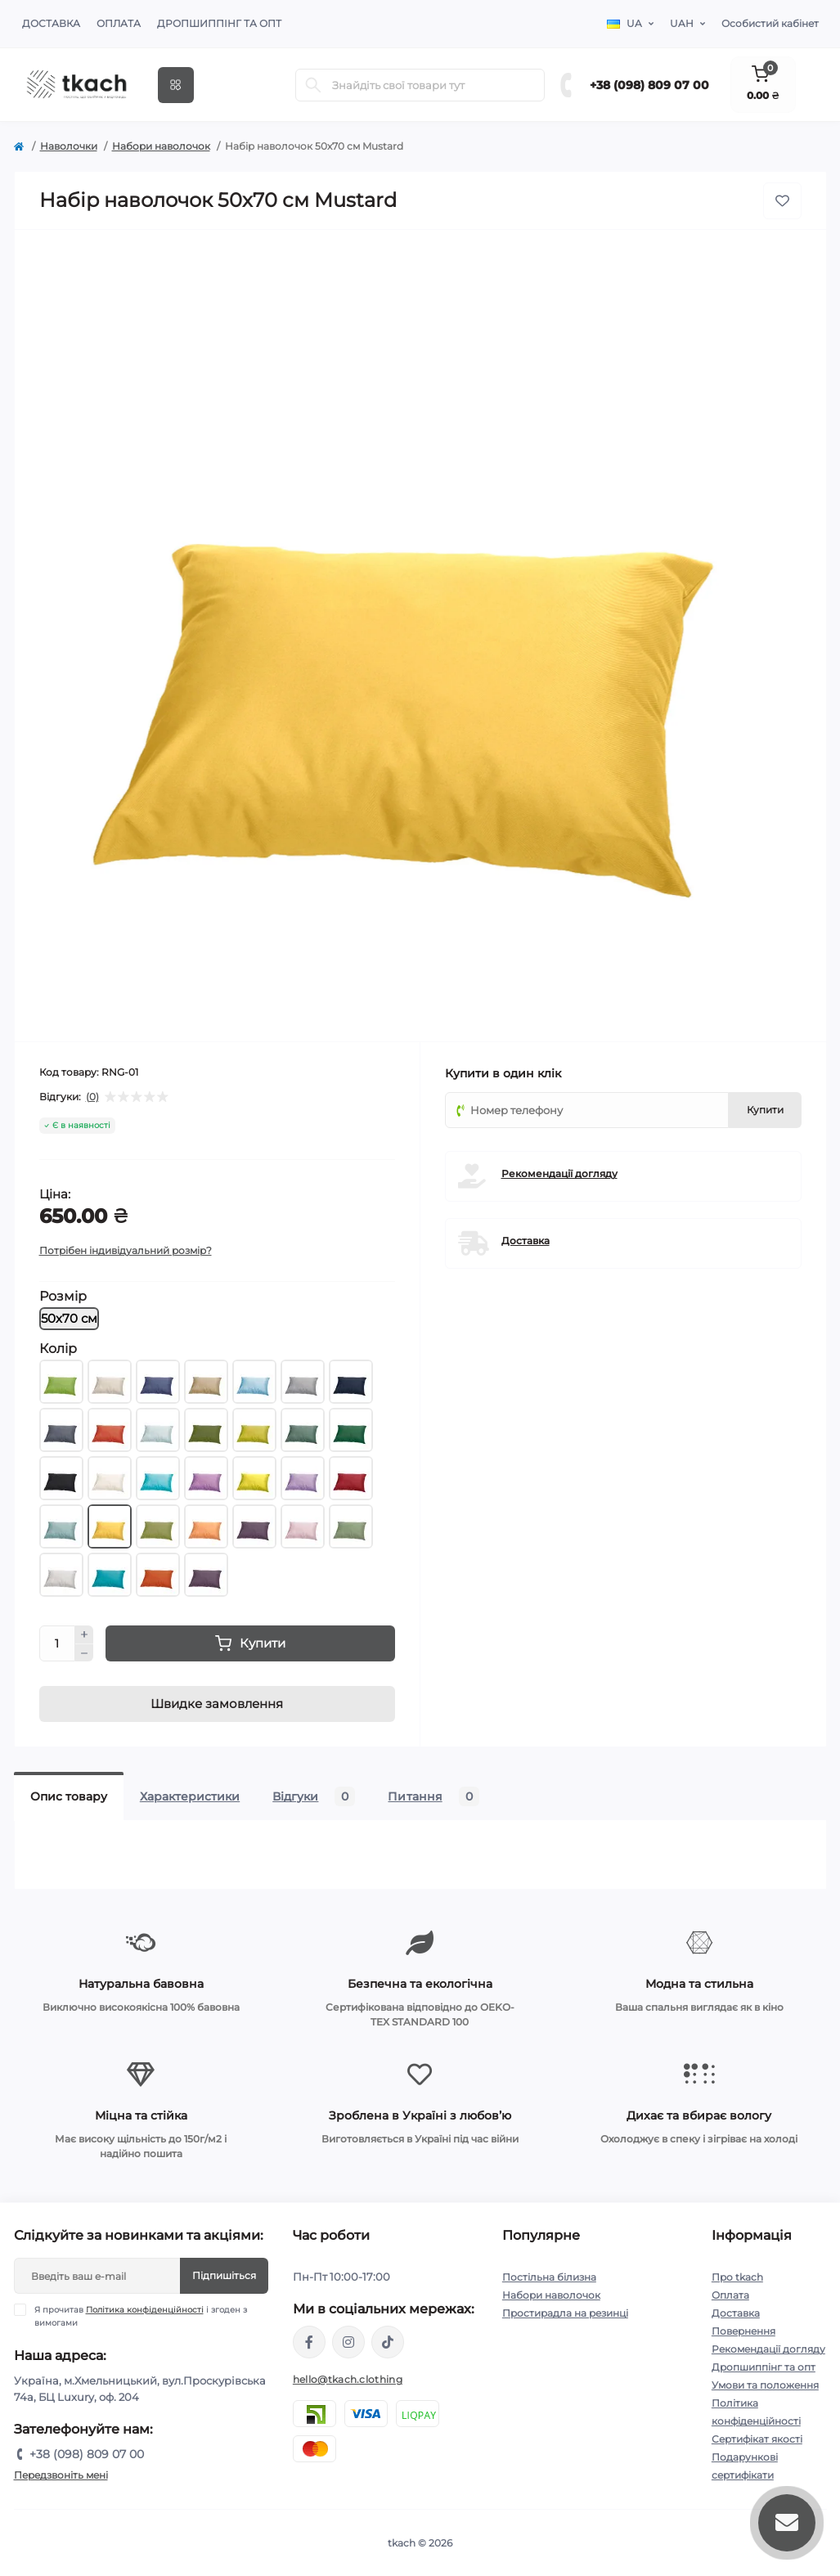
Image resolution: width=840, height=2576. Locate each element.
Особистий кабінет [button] (770, 23)
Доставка (51, 23)
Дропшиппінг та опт (219, 23)
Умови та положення (765, 2385)
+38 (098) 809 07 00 (649, 85)
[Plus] (84, 1634)
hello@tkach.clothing (347, 2379)
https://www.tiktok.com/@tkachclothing (387, 2342)
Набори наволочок (161, 146)
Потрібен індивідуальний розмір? (125, 1250)
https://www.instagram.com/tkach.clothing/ (348, 2342)
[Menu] (176, 85)
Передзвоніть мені (61, 2475)
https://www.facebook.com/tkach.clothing (309, 2342)
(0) (92, 1097)
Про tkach (737, 2277)
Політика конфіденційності (145, 2309)
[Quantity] (57, 1643)
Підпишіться (224, 2275)
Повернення (743, 2331)
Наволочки (68, 146)
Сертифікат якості (757, 2439)
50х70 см (69, 1318)
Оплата (119, 23)
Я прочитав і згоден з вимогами (140, 2316)
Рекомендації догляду (559, 1173)
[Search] (313, 85)
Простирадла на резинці (565, 2313)
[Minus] (84, 1653)
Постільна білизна (549, 2277)
